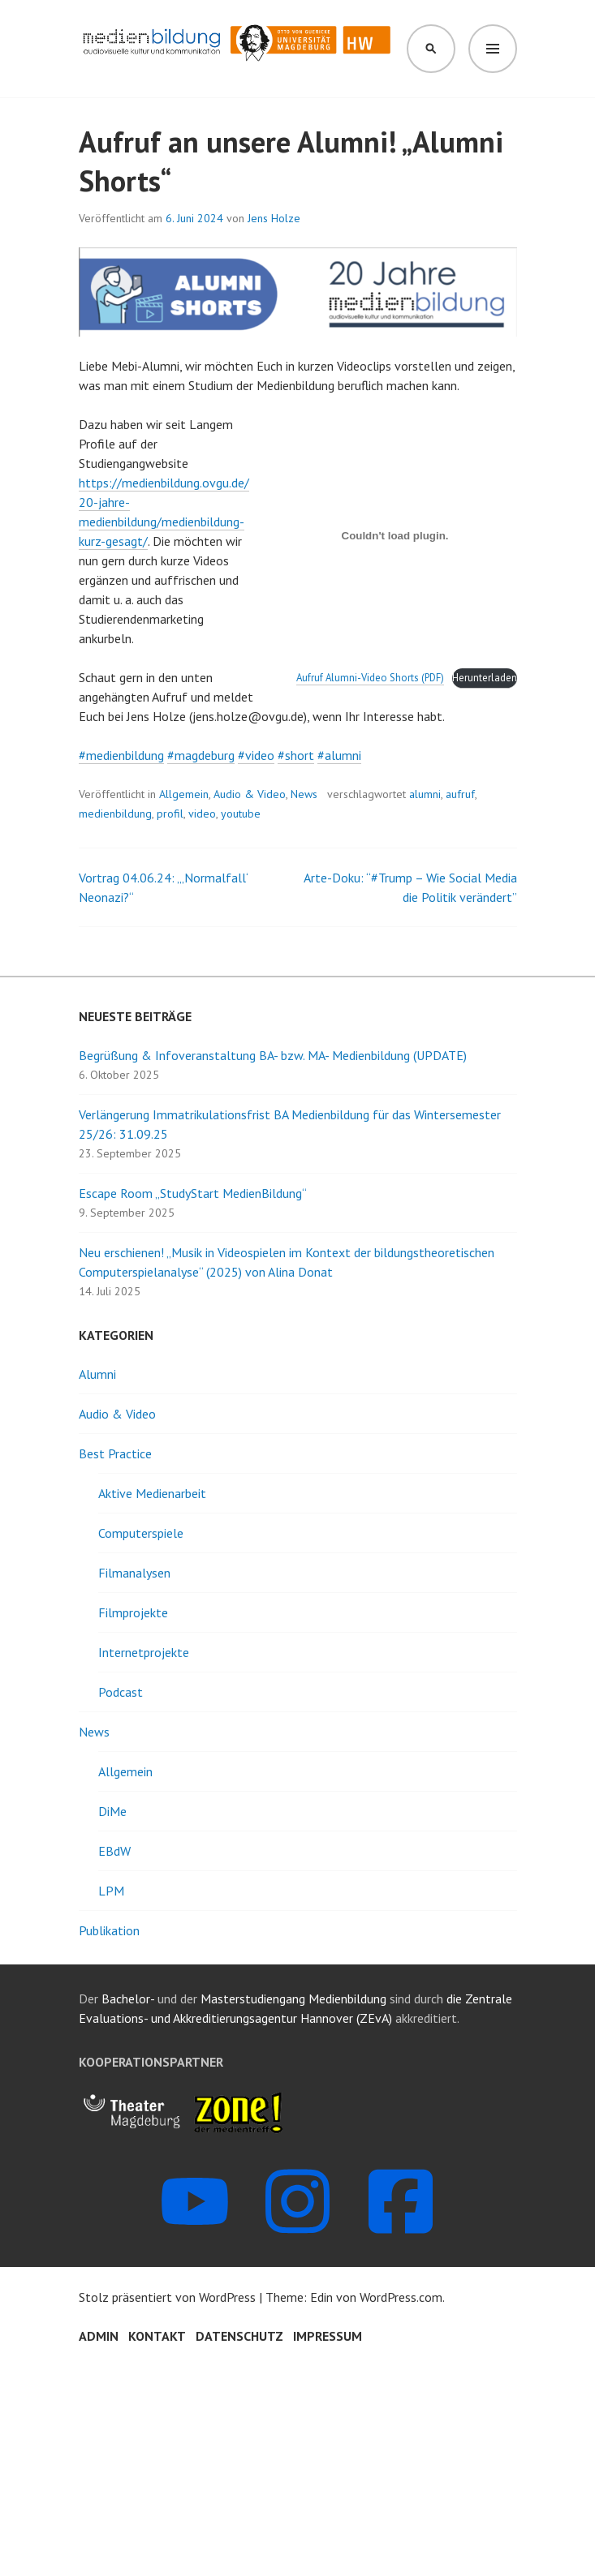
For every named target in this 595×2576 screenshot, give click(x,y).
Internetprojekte (143, 1652)
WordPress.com (401, 2297)
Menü (493, 49)
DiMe (112, 1811)
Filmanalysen (134, 1573)
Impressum (327, 2336)
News (304, 794)
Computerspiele (140, 1533)
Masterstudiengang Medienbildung (295, 1998)
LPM (111, 1891)
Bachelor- (127, 1998)
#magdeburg (201, 755)
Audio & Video (249, 794)
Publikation (109, 1930)
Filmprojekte (133, 1612)
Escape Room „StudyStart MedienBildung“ (193, 1193)
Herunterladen (484, 678)
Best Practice (115, 1453)
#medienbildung (121, 755)
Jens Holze (274, 218)
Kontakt (157, 2336)
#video (256, 755)
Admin (99, 2336)
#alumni (339, 755)
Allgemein (184, 794)
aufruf (460, 794)
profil (170, 813)
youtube (241, 813)
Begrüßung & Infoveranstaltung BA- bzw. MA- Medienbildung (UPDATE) (273, 1055)
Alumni (97, 1374)
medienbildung (115, 813)
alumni (425, 794)
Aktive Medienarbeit (152, 1493)
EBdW (114, 1851)
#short (296, 755)
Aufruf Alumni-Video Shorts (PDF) (370, 678)
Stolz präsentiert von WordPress (167, 2297)
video (202, 813)
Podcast (120, 1692)
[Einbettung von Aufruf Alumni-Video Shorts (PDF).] (395, 536)
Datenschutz (239, 2336)
